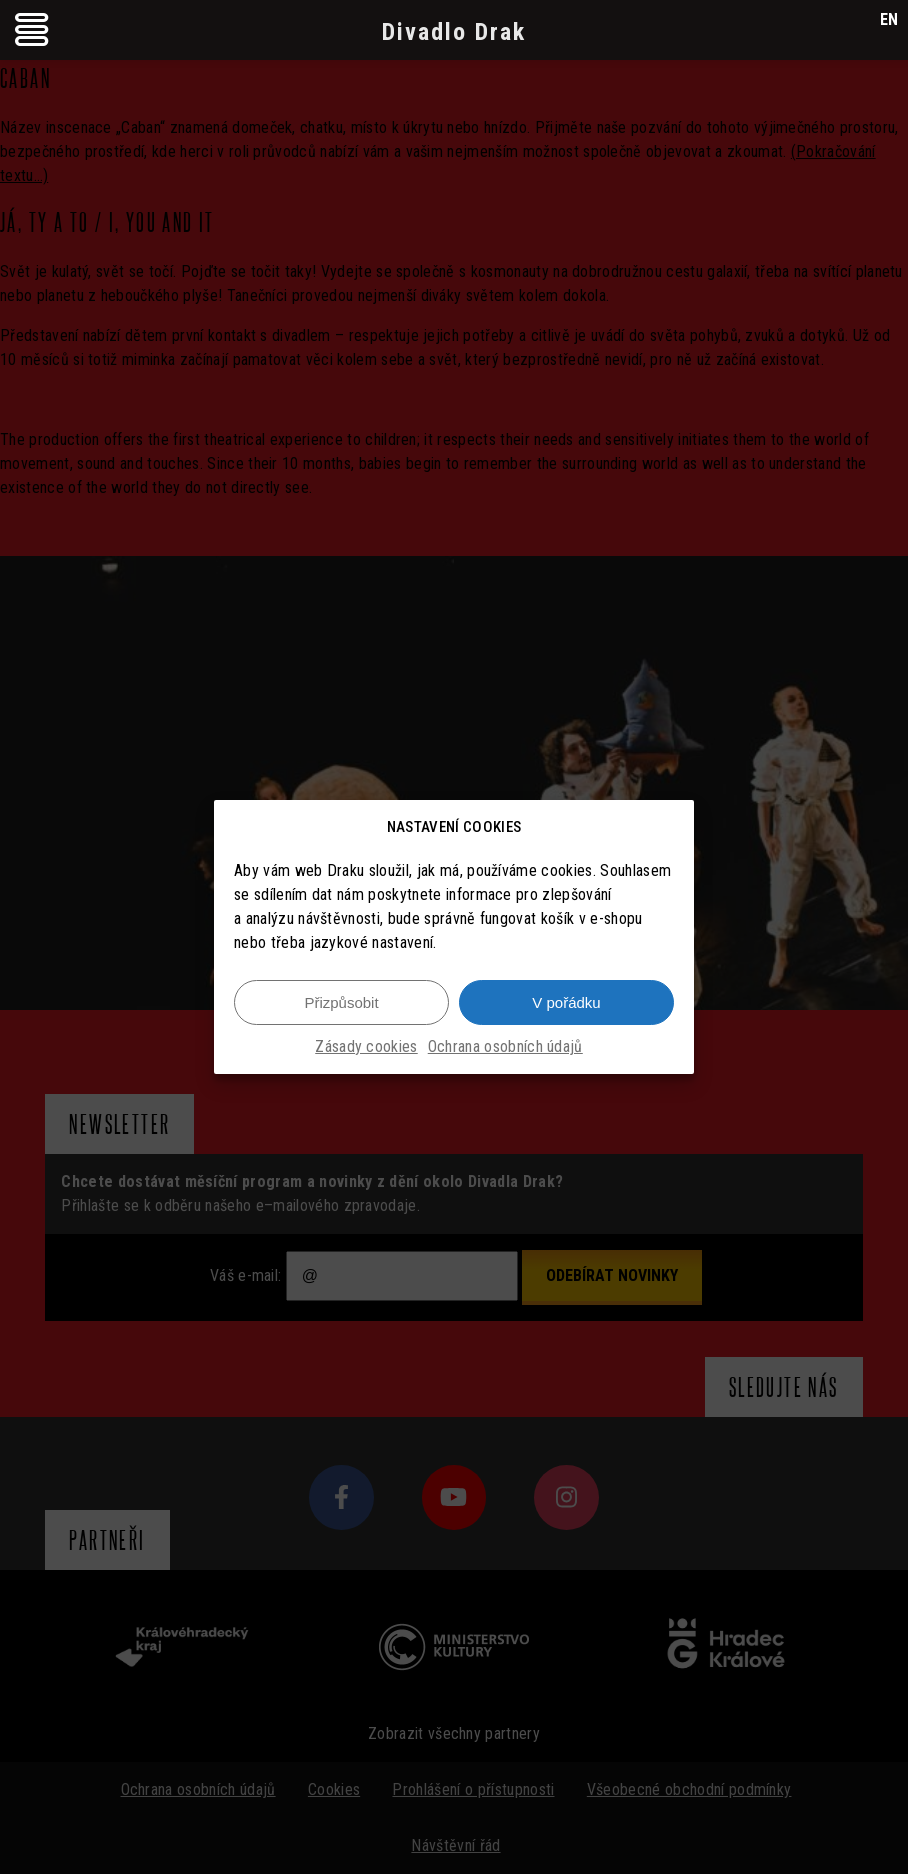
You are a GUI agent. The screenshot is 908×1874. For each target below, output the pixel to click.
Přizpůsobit (341, 1002)
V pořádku (566, 1002)
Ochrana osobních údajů (505, 1046)
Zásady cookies (366, 1046)
